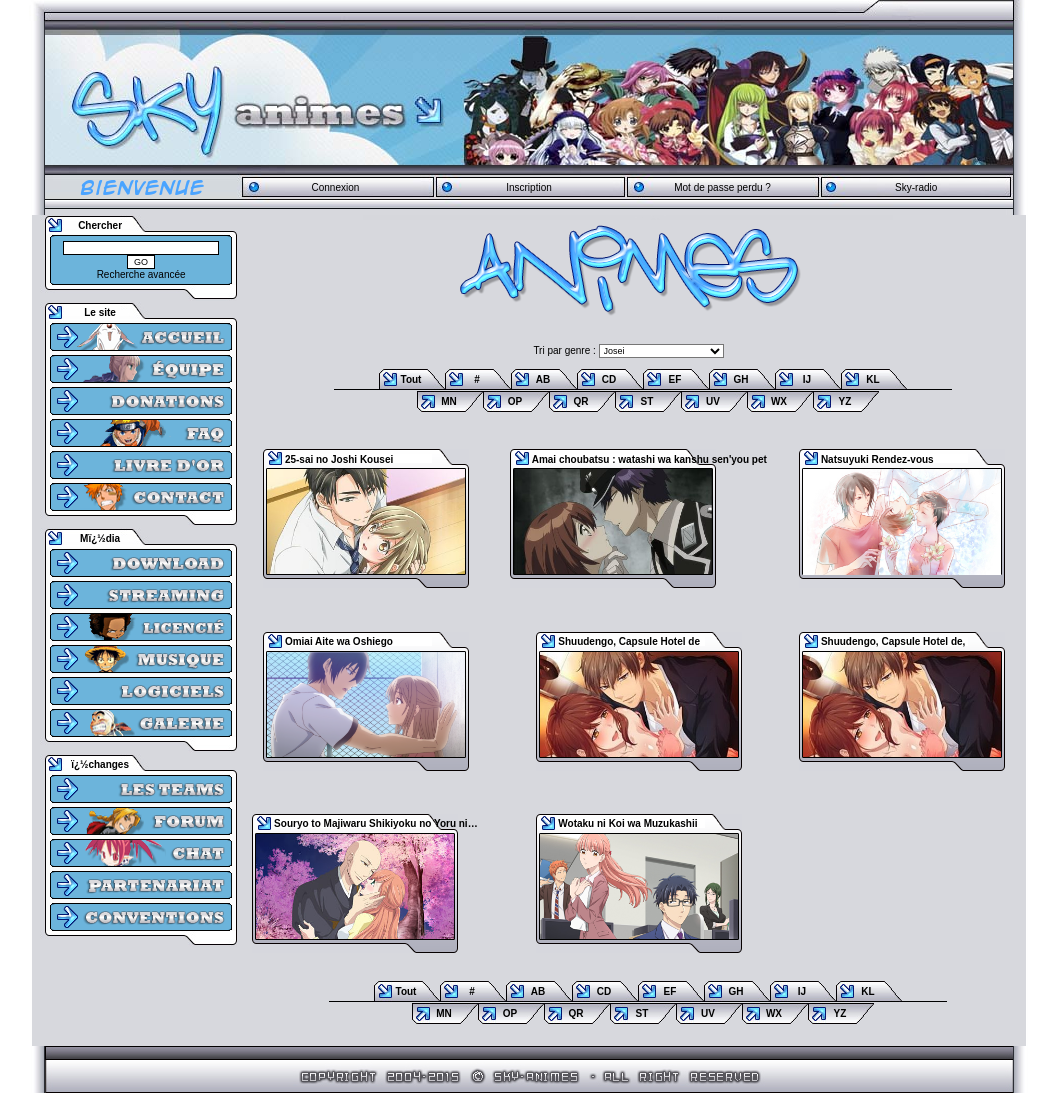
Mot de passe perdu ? (722, 187)
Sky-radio (916, 187)
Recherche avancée (141, 274)
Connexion (335, 187)
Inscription (529, 187)
